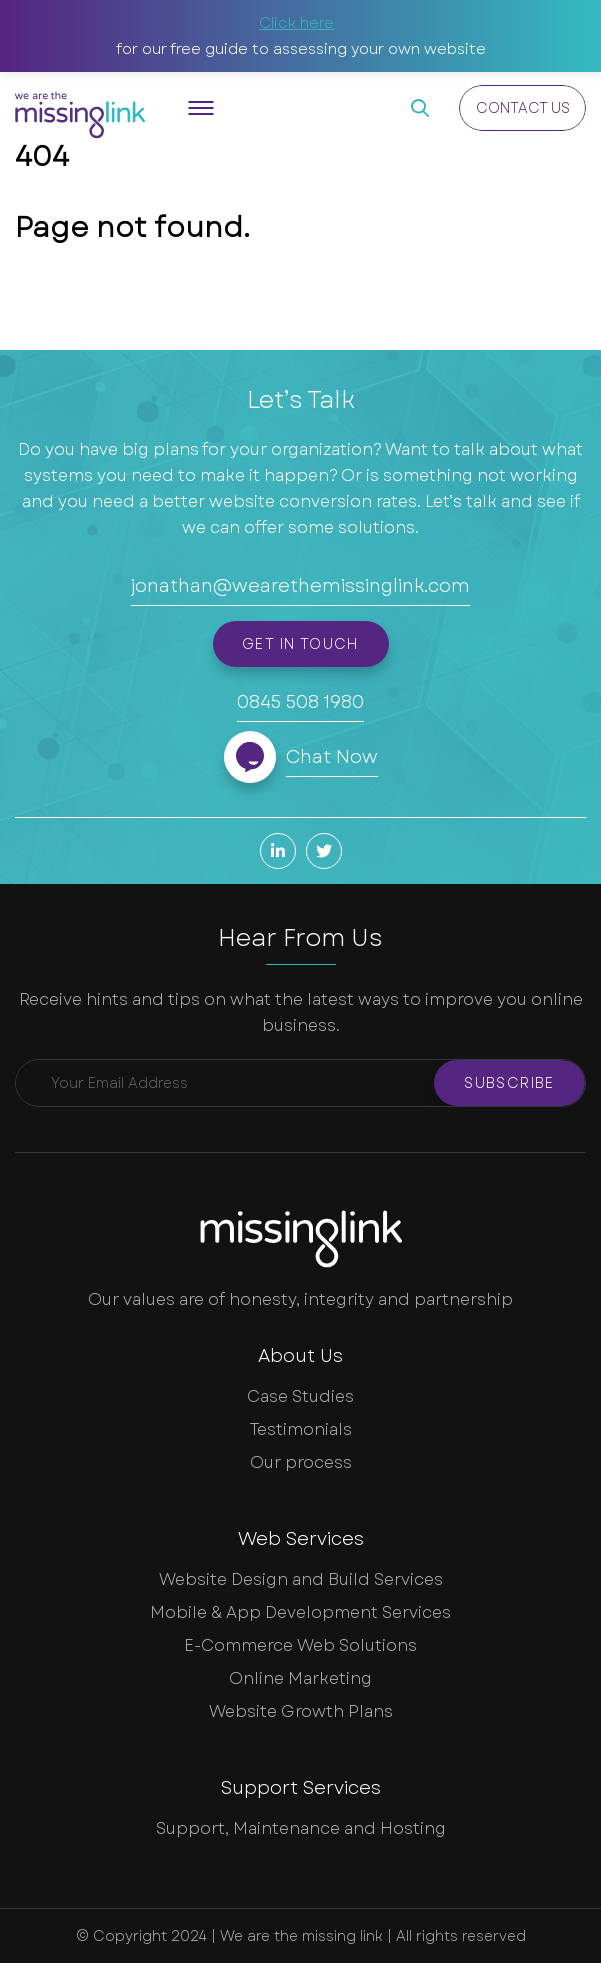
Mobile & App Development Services (300, 1612)
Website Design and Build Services (301, 1579)
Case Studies (300, 1396)
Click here (296, 23)
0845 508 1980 (300, 702)
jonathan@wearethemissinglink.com (300, 586)
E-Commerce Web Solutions (300, 1645)
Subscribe (509, 1083)
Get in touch (300, 644)
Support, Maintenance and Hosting (301, 1828)
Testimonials (301, 1429)
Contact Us (523, 108)
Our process (301, 1462)
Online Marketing (300, 1678)
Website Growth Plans (301, 1711)
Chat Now (332, 757)
